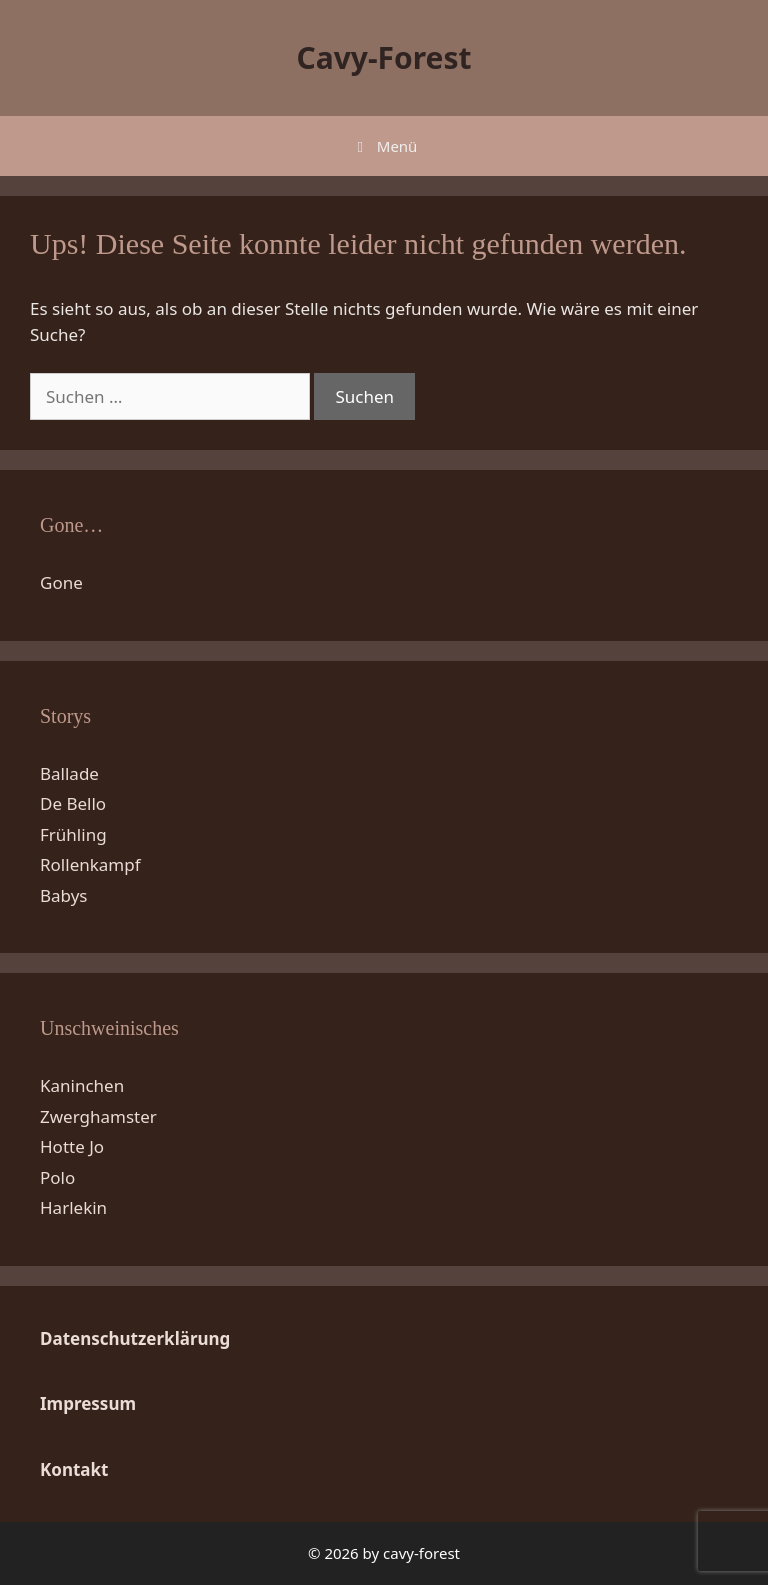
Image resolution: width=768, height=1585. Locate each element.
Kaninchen (82, 1085)
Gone (61, 582)
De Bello (73, 803)
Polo (57, 1177)
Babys (64, 895)
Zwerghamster (98, 1116)
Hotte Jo (72, 1146)
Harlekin (73, 1207)
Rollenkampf (90, 864)
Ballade (69, 773)
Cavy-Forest (383, 57)
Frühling (73, 834)
